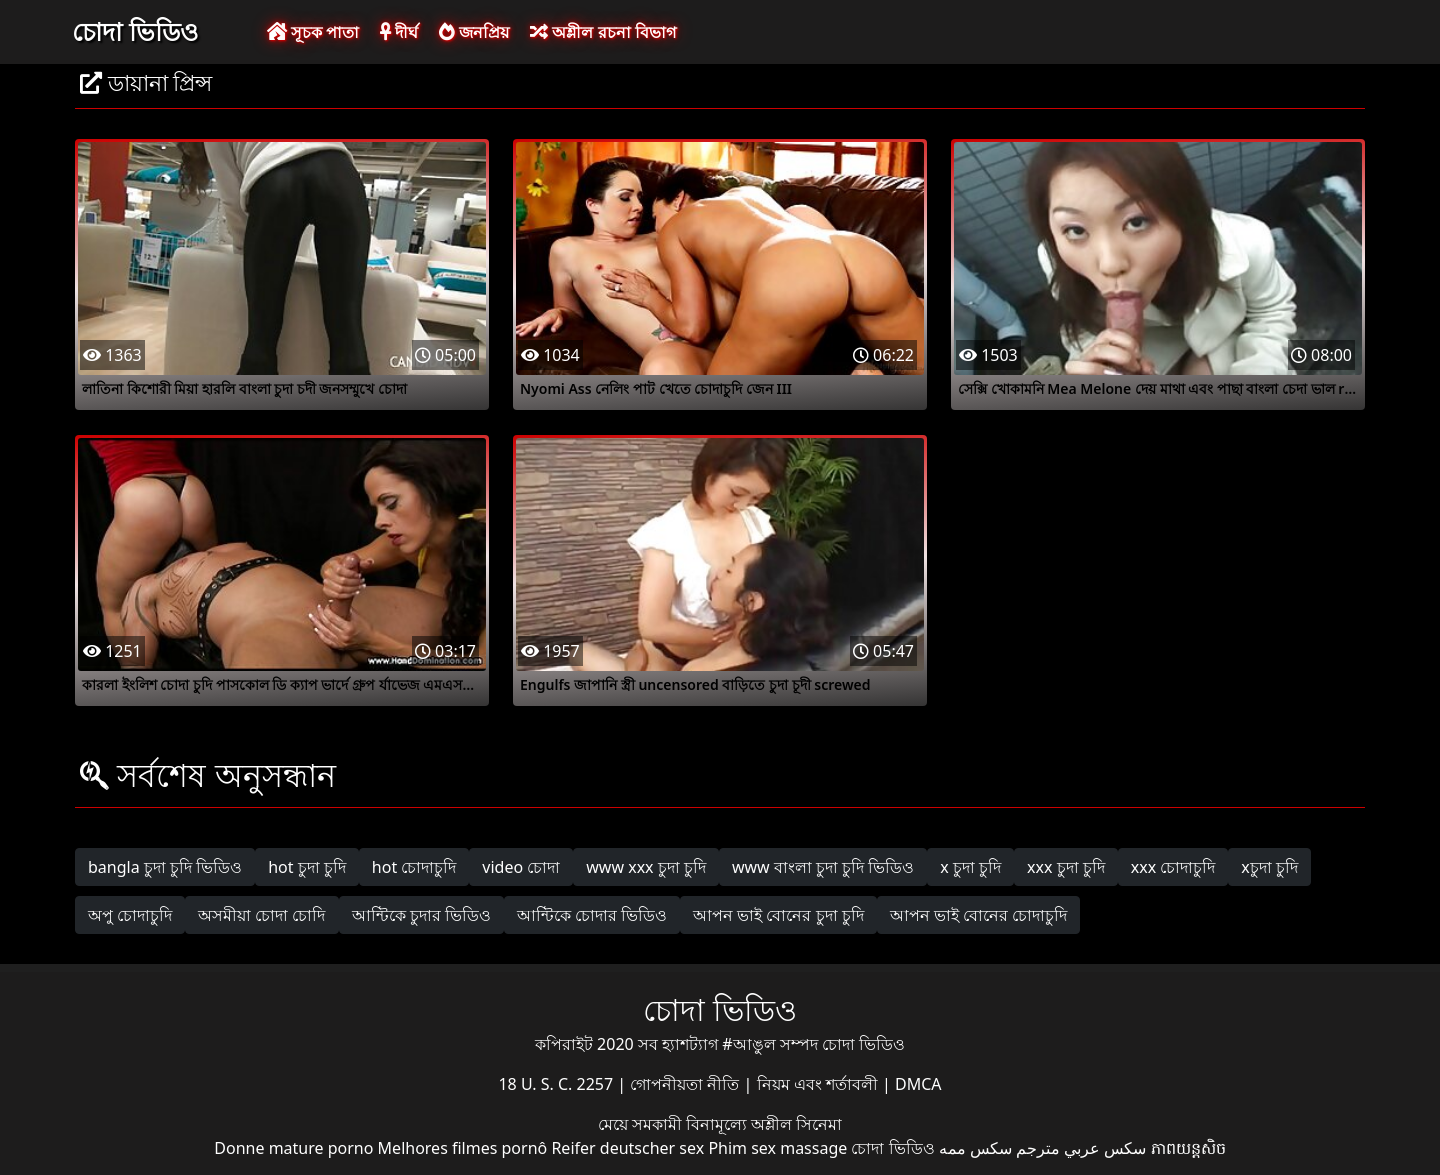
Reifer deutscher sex (627, 1148)
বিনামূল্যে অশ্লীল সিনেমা (764, 1124)
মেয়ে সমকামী (642, 1124)
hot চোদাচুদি (414, 867)
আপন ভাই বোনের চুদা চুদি (778, 915)
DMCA (918, 1084)
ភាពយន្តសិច (1188, 1148)
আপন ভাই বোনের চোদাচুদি (978, 915)
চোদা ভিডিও (135, 31)
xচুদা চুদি (1269, 867)
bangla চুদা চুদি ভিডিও (165, 867)
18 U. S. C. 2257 (557, 1084)
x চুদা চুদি (970, 867)
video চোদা (521, 867)
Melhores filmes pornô (463, 1148)
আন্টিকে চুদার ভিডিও (421, 915)
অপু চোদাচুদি (130, 915)
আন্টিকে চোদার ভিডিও (592, 915)
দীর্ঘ (399, 32)
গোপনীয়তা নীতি (686, 1084)
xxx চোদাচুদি (1173, 867)
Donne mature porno (293, 1148)
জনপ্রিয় (474, 32)
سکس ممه (975, 1148)
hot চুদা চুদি (307, 867)
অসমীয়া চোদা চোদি (261, 915)
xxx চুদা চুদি (1066, 867)
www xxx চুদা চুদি (646, 867)
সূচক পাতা (313, 32)
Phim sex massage (777, 1148)
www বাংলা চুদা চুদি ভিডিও (823, 867)
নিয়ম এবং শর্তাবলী (819, 1084)
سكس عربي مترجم (1081, 1148)
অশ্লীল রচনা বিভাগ (602, 32)
